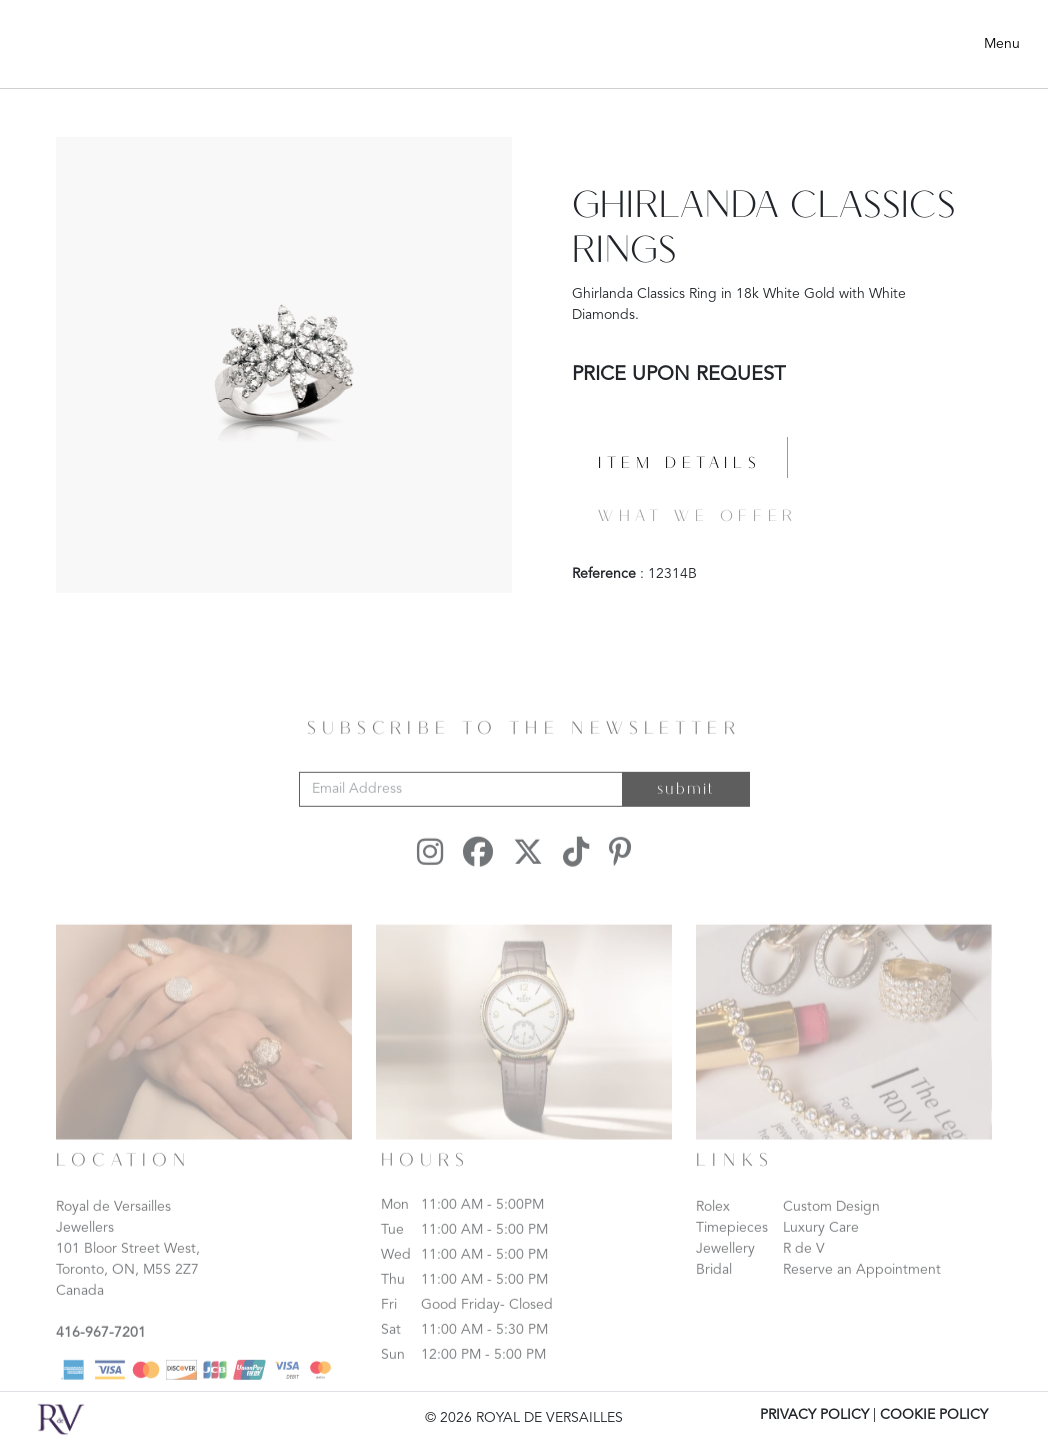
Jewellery (725, 1271)
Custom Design (831, 1229)
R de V (804, 1271)
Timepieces (732, 1250)
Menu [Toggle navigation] (1002, 44)
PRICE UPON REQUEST (678, 375)
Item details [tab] (679, 464)
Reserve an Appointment (862, 1292)
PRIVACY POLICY (814, 1415)
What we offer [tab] (698, 517)
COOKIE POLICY (934, 1415)
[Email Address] (461, 811)
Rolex (713, 1229)
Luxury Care (821, 1250)
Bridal (714, 1292)
